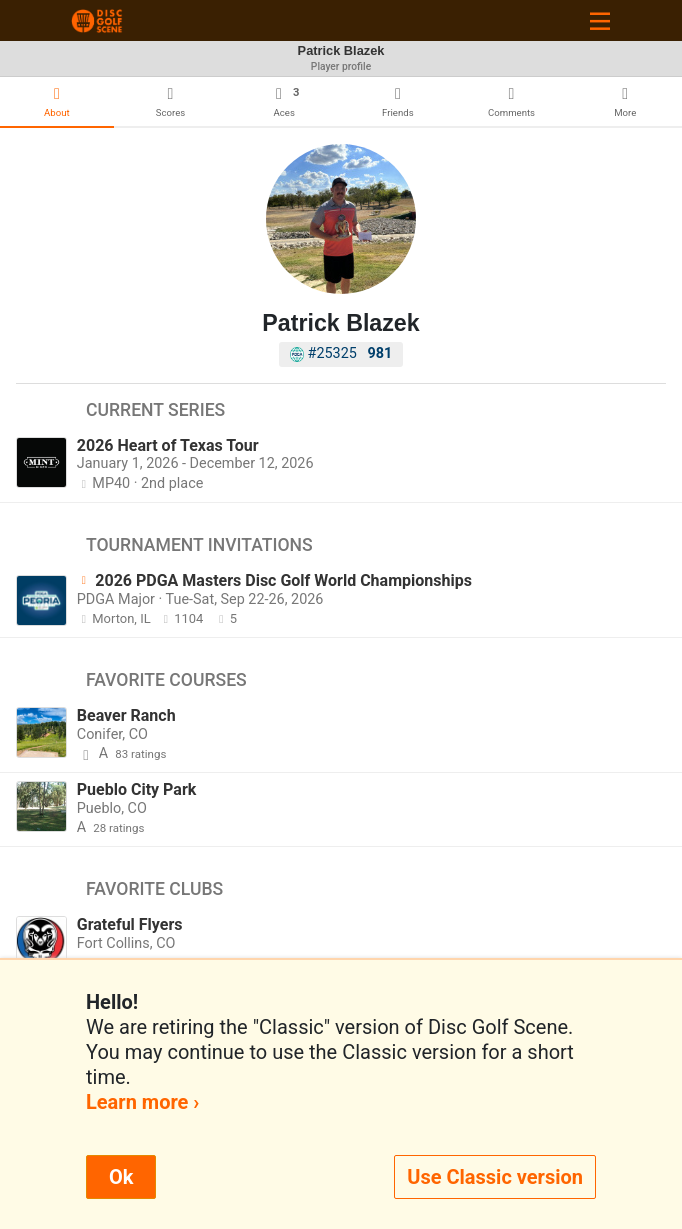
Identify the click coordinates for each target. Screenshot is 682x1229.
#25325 (341, 353)
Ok (121, 1177)
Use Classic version (495, 1177)
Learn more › (142, 1102)
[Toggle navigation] (600, 20)
